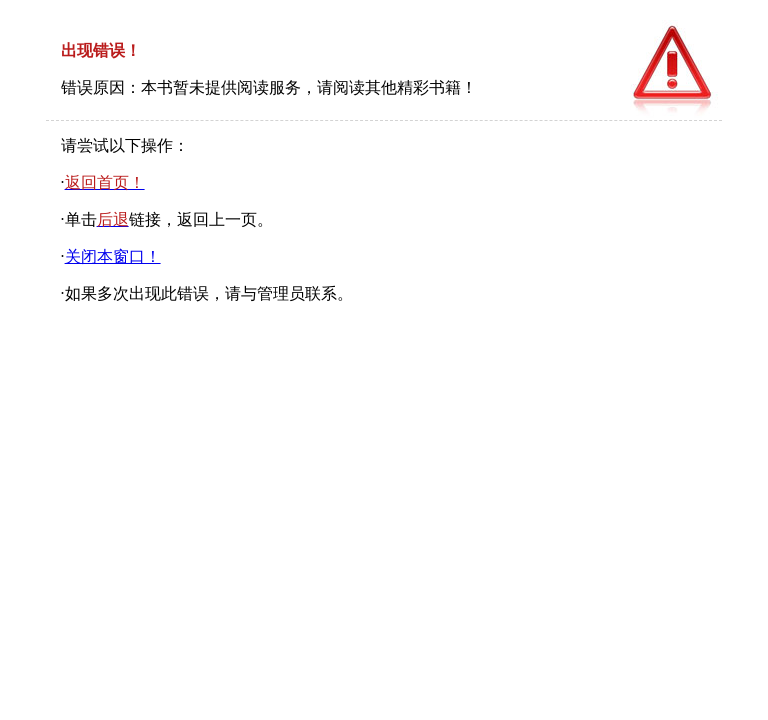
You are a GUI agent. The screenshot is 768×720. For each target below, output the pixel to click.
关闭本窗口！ (113, 256)
